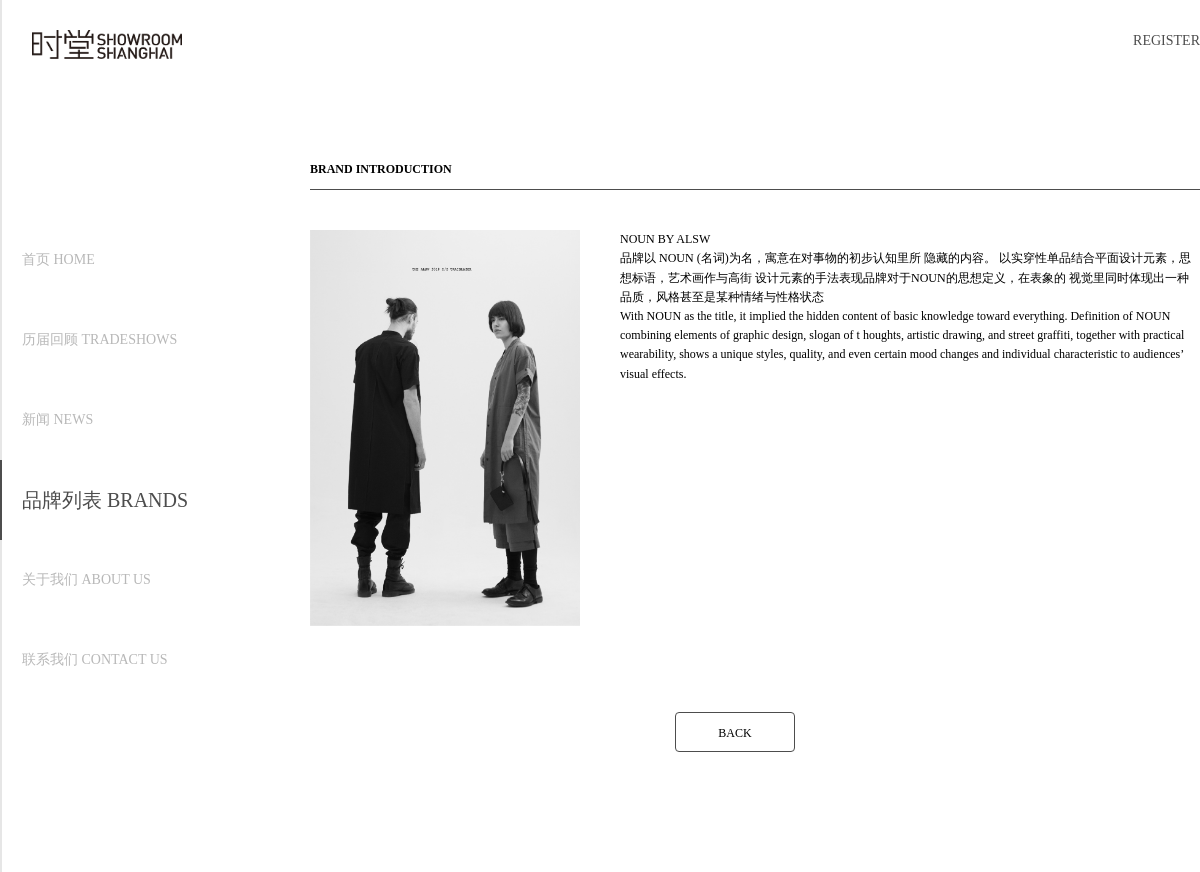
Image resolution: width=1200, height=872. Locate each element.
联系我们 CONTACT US (95, 659)
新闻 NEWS (57, 419)
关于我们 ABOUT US (86, 579)
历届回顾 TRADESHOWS (99, 339)
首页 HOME (58, 259)
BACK (734, 733)
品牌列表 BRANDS (105, 500)
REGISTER (1166, 40)
